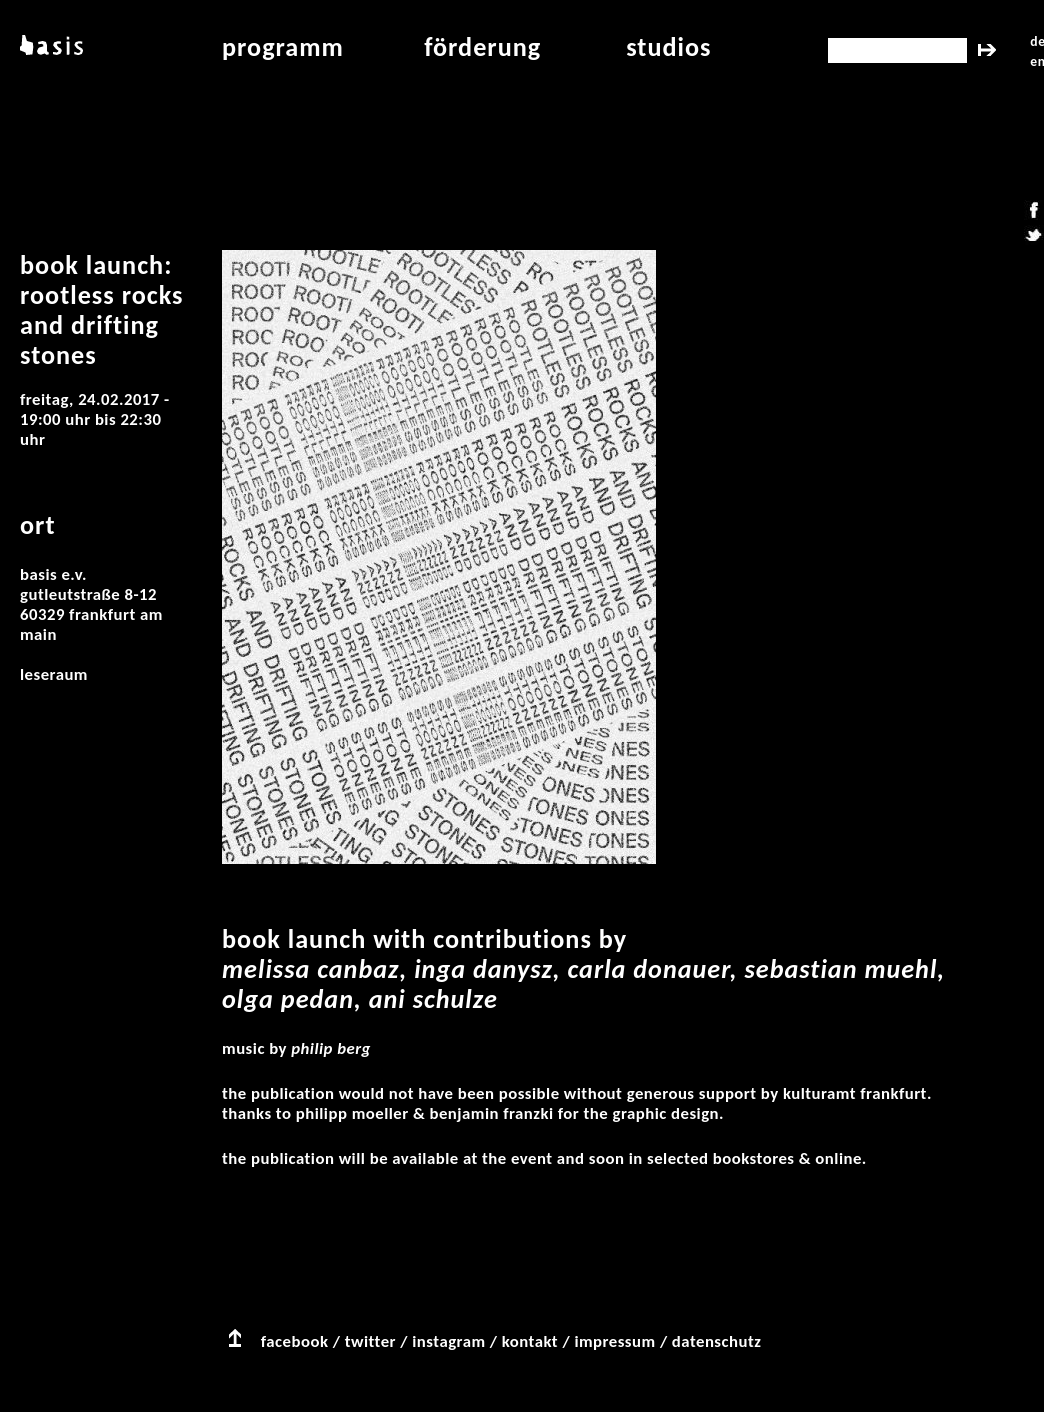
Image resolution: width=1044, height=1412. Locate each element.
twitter (370, 1341)
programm (283, 47)
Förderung (482, 47)
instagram (448, 1341)
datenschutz (717, 1341)
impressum (614, 1341)
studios (668, 47)
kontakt (530, 1341)
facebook (295, 1341)
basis (49, 47)
